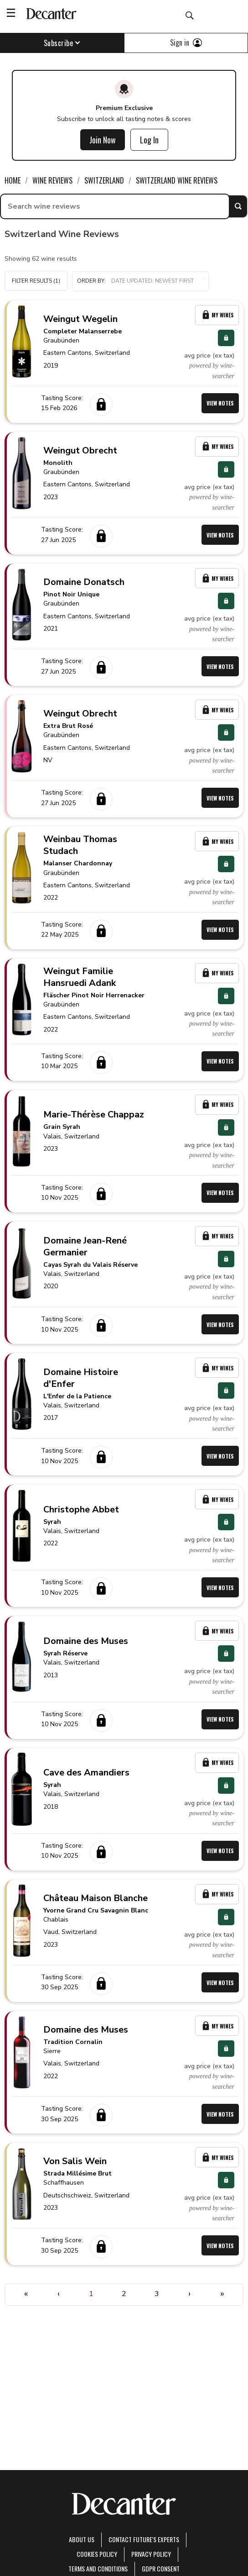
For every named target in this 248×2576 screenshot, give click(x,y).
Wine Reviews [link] (52, 180)
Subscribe (62, 42)
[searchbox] (115, 206)
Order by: (140, 281)
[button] (140, 281)
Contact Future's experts (143, 2539)
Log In (149, 140)
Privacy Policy (151, 2554)
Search (238, 206)
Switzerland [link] (104, 180)
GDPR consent (161, 2568)
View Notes (220, 403)
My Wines (217, 315)
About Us (81, 2539)
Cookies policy (97, 2554)
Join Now (102, 140)
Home (13, 180)
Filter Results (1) (36, 280)
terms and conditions (98, 2568)
